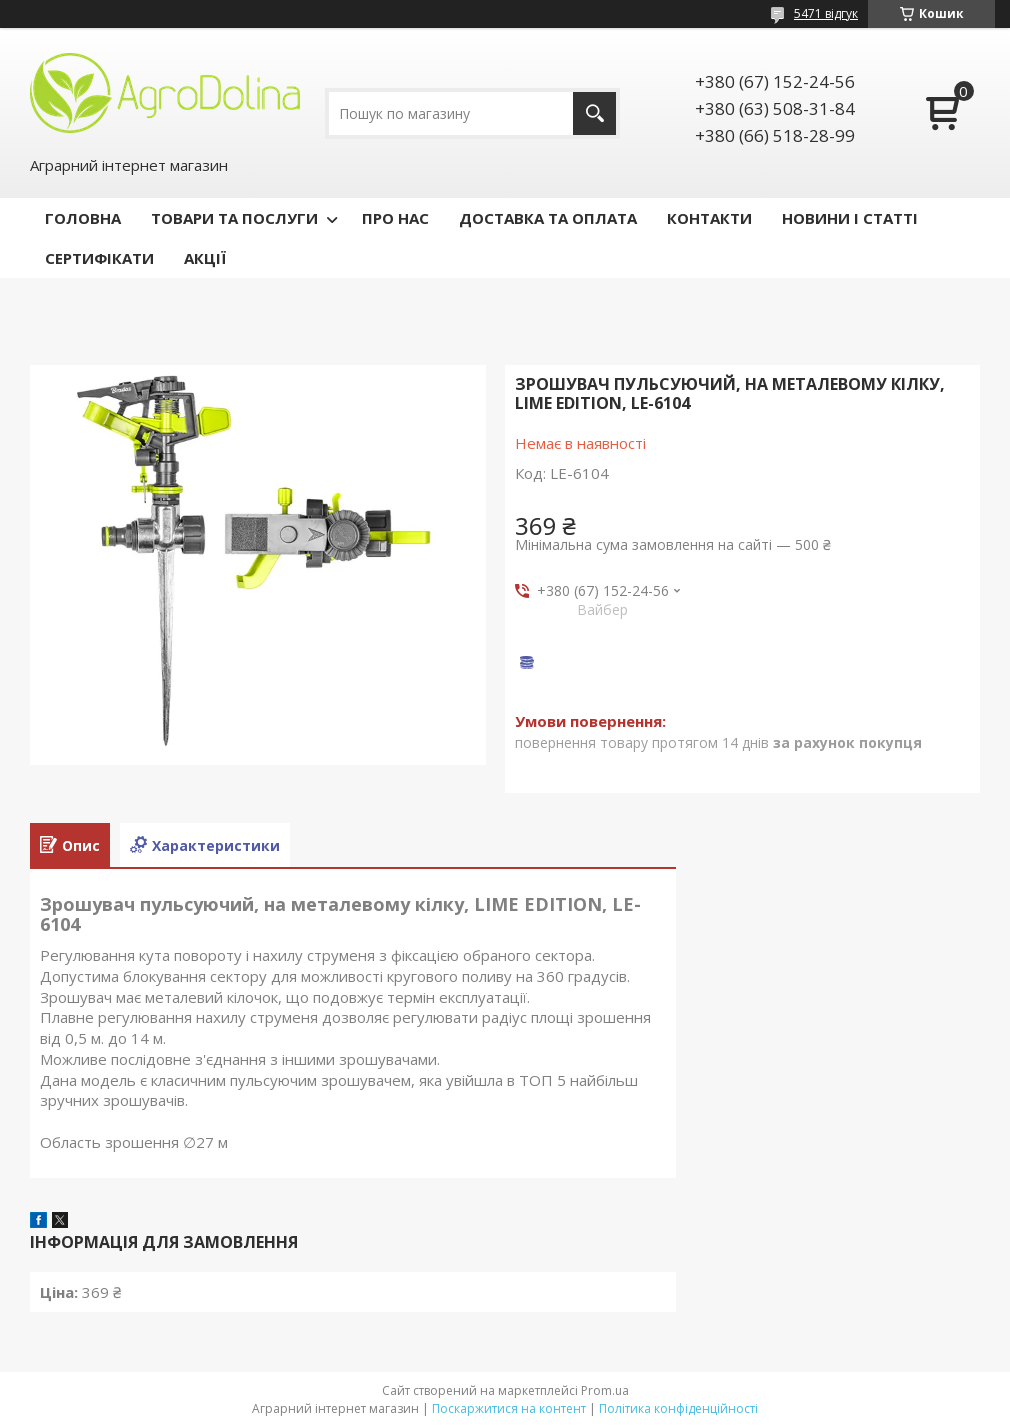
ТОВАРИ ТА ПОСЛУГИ (234, 218)
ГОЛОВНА (83, 218)
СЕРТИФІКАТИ (99, 258)
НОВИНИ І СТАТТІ (850, 218)
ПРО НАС (395, 218)
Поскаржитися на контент (509, 1408)
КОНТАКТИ (709, 218)
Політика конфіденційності (678, 1408)
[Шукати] (594, 113)
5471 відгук (826, 13)
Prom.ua (605, 1390)
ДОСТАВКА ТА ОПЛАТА (548, 218)
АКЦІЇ (205, 258)
